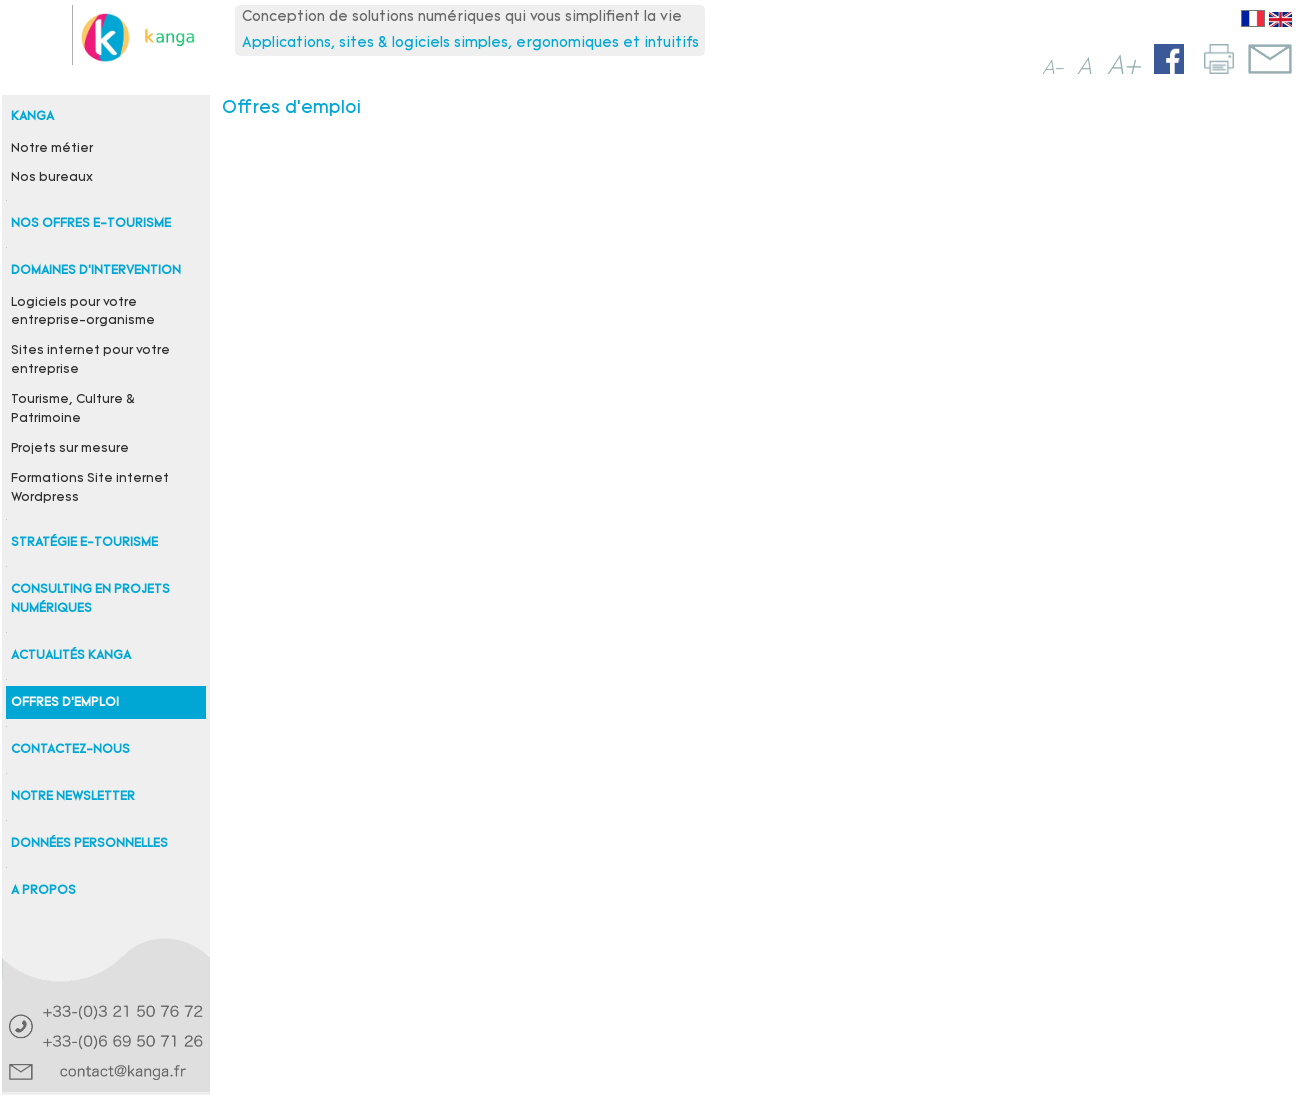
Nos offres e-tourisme (91, 224)
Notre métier (52, 149)
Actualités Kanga (71, 656)
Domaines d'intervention (96, 271)
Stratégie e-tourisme (84, 543)
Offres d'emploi (65, 703)
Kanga (32, 117)
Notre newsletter (73, 797)
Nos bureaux (52, 178)
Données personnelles (89, 844)
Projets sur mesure (70, 449)
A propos (43, 891)
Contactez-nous (70, 750)
